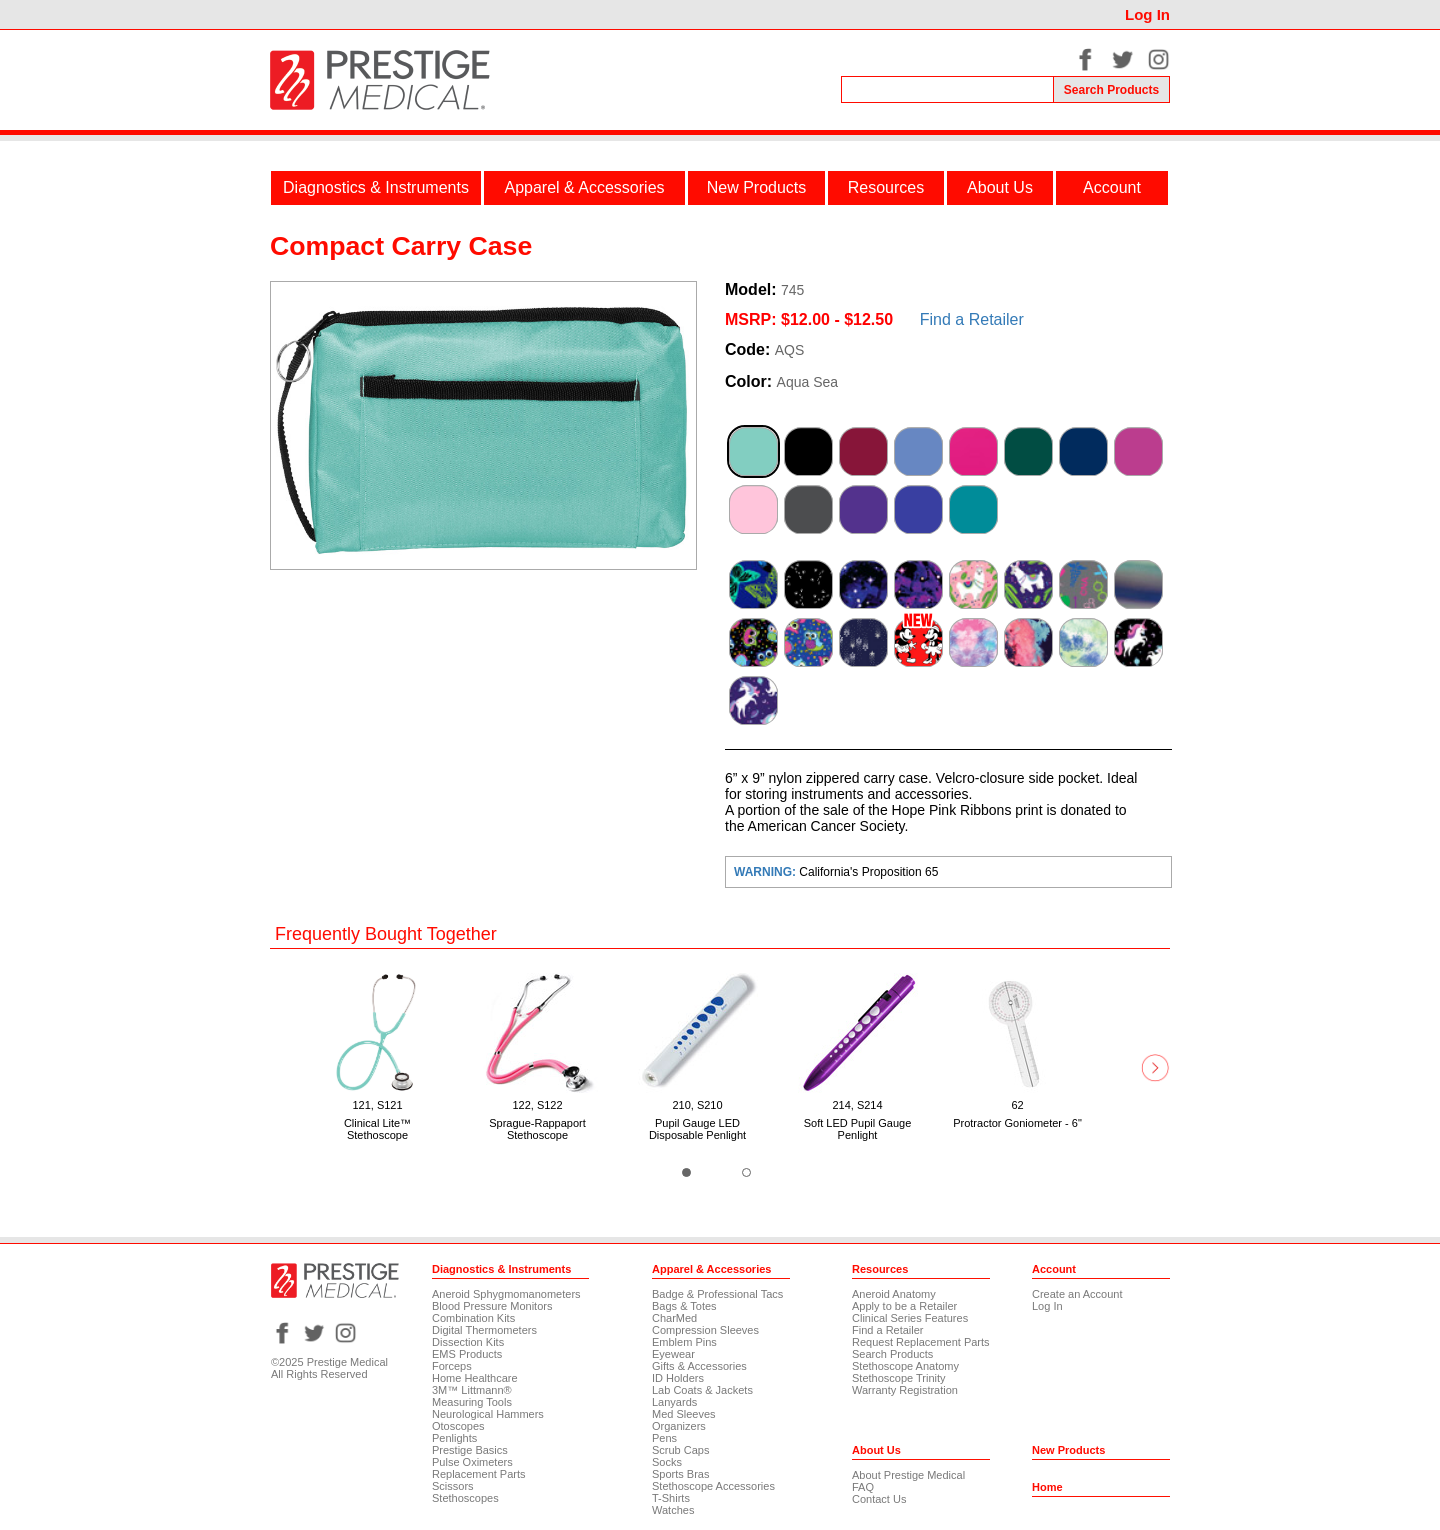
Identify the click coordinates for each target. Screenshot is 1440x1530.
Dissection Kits (468, 1342)
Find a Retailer (972, 319)
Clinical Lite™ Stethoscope (377, 1129)
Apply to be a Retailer (904, 1306)
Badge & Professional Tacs (717, 1294)
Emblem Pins (684, 1342)
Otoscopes (458, 1426)
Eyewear (673, 1354)
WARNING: (766, 872)
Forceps (452, 1366)
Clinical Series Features (910, 1318)
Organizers (679, 1426)
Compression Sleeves (705, 1330)
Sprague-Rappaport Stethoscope (537, 1129)
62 (1017, 1105)
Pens (664, 1438)
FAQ (863, 1487)
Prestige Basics (470, 1450)
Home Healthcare (475, 1378)
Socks (667, 1462)
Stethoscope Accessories (713, 1486)
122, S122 (537, 1105)
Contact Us (879, 1499)
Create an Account (1077, 1294)
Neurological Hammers (488, 1414)
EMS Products (467, 1354)
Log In (1147, 14)
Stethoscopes (465, 1498)
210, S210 (697, 1105)
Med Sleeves (684, 1414)
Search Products (892, 1354)
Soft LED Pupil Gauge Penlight (858, 1129)
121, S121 (377, 1105)
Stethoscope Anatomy (905, 1366)
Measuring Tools (472, 1402)
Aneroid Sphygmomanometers (506, 1294)
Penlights (454, 1438)
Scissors (453, 1486)
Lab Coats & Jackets (702, 1390)
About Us (1000, 187)
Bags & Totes (684, 1306)
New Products (757, 187)
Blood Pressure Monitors (492, 1306)
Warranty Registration (905, 1390)
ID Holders (678, 1378)
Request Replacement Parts (921, 1342)
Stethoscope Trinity (899, 1378)
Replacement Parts (479, 1474)
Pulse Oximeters (472, 1462)
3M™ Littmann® (472, 1390)
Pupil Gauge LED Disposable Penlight (697, 1129)
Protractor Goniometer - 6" (1017, 1123)
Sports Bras (680, 1474)
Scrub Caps (680, 1450)
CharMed (674, 1318)
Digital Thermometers (484, 1330)
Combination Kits (473, 1318)
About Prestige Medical (908, 1475)
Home (1047, 1487)
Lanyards (674, 1402)
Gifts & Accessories (699, 1366)
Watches (673, 1510)
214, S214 (857, 1105)
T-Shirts (671, 1498)
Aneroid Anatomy (894, 1294)
